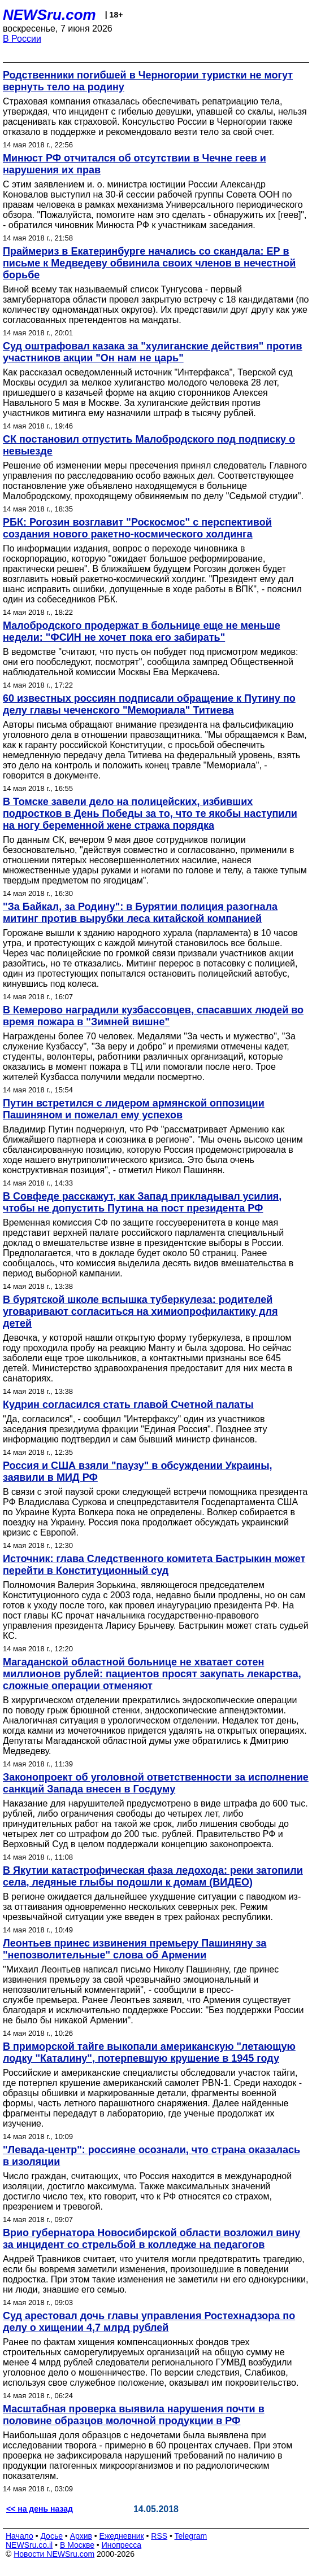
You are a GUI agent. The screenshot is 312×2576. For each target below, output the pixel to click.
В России (22, 38)
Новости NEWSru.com (54, 2553)
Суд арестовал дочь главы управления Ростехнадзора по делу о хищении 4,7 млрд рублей (149, 2321)
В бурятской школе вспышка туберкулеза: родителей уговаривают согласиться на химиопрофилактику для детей (140, 1311)
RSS (159, 2535)
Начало (19, 2535)
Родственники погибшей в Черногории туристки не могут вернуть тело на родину (148, 81)
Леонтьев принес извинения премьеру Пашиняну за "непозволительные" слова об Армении (134, 1949)
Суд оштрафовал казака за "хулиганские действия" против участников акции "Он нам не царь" (152, 352)
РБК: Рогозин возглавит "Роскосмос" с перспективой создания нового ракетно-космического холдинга (137, 528)
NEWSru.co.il (29, 2544)
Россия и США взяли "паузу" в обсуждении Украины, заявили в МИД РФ (137, 1471)
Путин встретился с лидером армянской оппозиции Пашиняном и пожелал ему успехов (134, 1109)
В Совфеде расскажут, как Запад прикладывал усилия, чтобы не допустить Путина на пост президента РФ (142, 1202)
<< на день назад (39, 2508)
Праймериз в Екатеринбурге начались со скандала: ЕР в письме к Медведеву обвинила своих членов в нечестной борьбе (149, 263)
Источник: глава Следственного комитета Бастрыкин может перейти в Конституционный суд (154, 1564)
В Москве (77, 2544)
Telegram (191, 2535)
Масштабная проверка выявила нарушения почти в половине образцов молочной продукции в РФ (134, 2414)
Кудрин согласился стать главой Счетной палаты (128, 1404)
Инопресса (122, 2544)
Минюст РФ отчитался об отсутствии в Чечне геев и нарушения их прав (134, 164)
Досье (51, 2535)
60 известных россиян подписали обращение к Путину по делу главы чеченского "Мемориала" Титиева (149, 704)
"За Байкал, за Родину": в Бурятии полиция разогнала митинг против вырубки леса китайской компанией (140, 912)
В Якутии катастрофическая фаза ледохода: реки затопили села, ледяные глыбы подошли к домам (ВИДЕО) (153, 1876)
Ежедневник (121, 2535)
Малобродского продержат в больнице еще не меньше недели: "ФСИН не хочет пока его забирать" (141, 631)
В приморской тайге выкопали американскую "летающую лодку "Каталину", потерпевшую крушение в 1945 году (149, 2052)
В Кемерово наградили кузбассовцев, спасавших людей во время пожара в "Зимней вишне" (153, 1015)
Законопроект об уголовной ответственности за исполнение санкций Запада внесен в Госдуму (156, 1783)
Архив (81, 2535)
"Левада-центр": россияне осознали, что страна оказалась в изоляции (151, 2155)
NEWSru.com (49, 14)
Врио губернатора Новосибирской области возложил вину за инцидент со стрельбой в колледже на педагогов (151, 2238)
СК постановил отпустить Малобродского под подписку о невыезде (149, 445)
